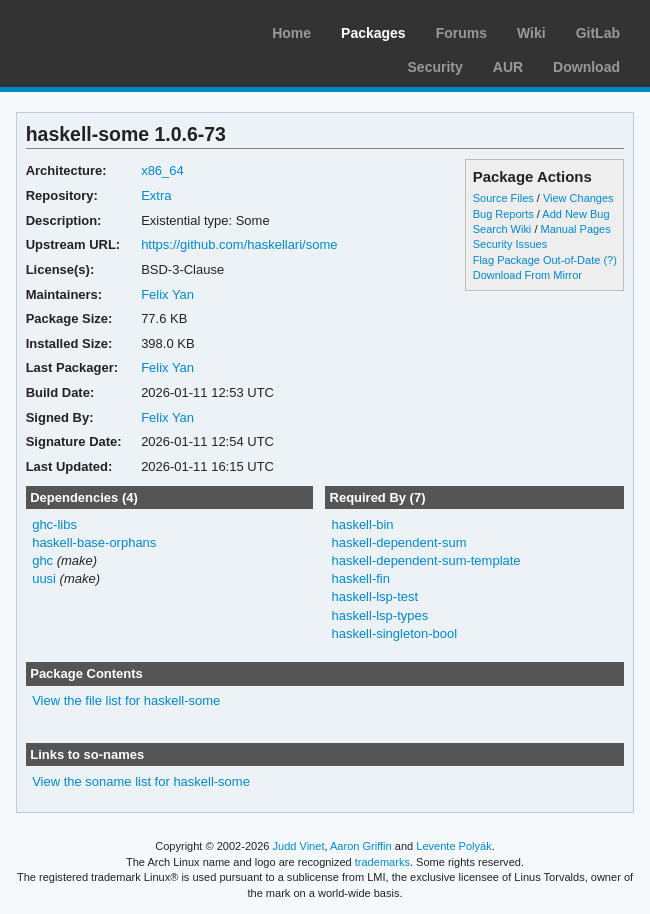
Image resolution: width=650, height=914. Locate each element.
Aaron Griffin (361, 846)
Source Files (503, 198)
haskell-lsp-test (374, 596)
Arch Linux (110, 30)
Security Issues (510, 244)
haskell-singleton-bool (394, 633)
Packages (373, 33)
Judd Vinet (299, 846)
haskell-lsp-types (379, 615)
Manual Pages (575, 229)
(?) (609, 260)
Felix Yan (167, 294)
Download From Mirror (527, 275)
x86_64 (162, 170)
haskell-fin (360, 578)
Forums (461, 33)
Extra (156, 195)
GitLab (598, 33)
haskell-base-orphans (94, 542)
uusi (44, 578)
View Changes (578, 198)
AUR (508, 67)
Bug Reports (503, 214)
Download (586, 67)
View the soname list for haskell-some (141, 781)
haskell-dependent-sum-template (425, 560)
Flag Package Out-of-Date (537, 260)
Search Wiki (502, 229)
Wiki (531, 33)
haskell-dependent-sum (398, 542)
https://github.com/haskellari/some (239, 244)
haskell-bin (362, 524)
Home (291, 33)
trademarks (382, 862)
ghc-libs (54, 524)
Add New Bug (575, 214)
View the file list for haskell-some (126, 700)
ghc (42, 560)
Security (435, 67)
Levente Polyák (453, 846)
